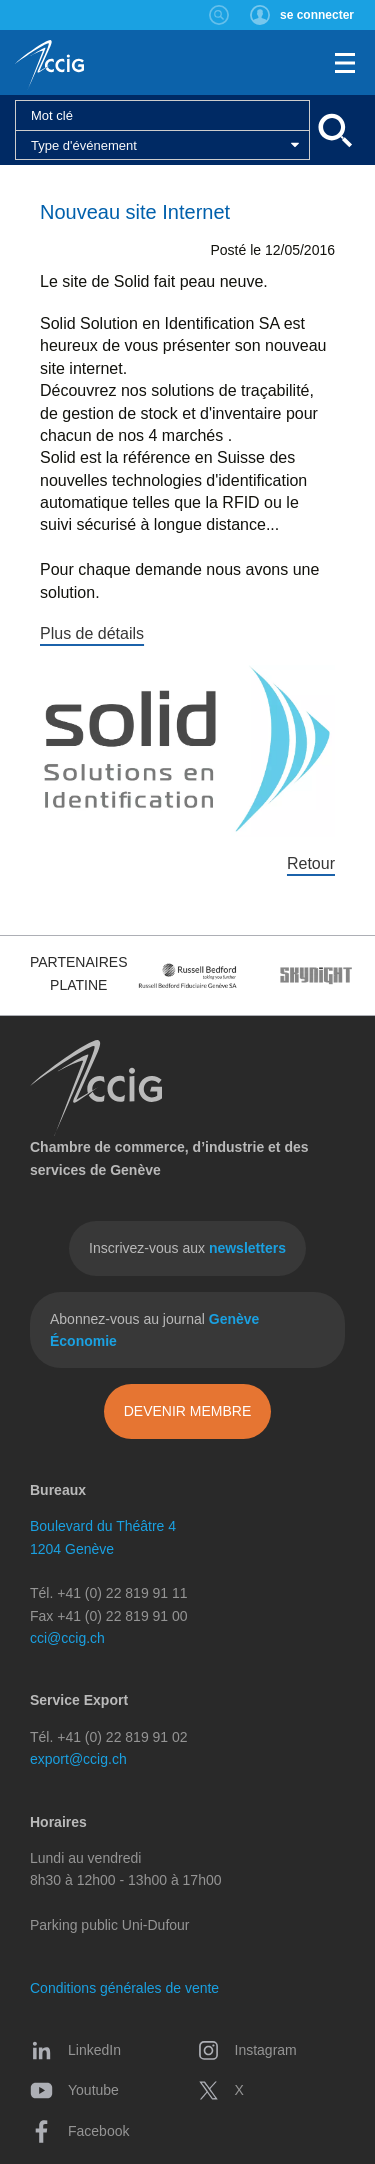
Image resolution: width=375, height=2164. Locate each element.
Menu (345, 63)
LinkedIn (75, 2050)
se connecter (317, 15)
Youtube (74, 2090)
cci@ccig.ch (67, 1638)
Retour (311, 863)
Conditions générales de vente (124, 1988)
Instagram (247, 2050)
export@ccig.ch (78, 1759)
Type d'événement (84, 145)
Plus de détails (92, 633)
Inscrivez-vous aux (187, 1248)
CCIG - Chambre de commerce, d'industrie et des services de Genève (49, 65)
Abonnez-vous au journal (154, 1330)
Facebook (79, 2131)
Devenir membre (188, 1411)
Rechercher (219, 15)
